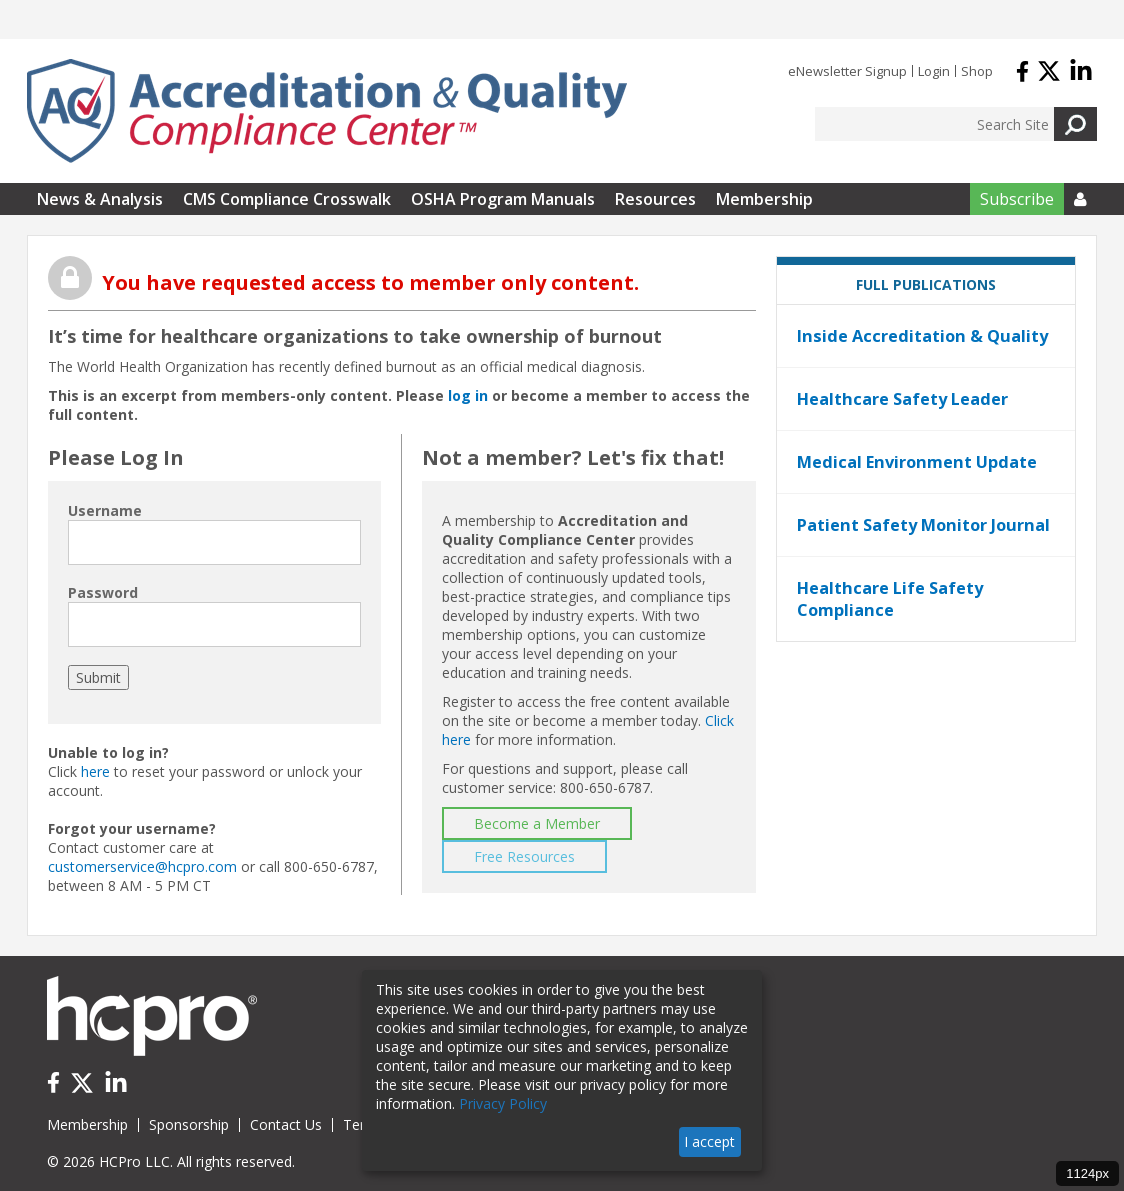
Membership (764, 199)
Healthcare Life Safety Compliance (890, 599)
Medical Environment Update (917, 462)
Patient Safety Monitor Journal (923, 525)
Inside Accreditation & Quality (922, 336)
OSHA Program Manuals (503, 199)
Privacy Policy (503, 1103)
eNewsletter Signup (847, 71)
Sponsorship (189, 1124)
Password (103, 592)
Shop (977, 71)
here (95, 771)
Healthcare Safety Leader (902, 399)
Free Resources (524, 856)
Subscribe (1017, 199)
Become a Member (537, 823)
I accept (709, 1141)
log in (468, 395)
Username (105, 510)
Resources (655, 199)
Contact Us (286, 1124)
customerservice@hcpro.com (142, 866)
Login (934, 71)
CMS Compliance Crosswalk (287, 199)
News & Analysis (100, 199)
